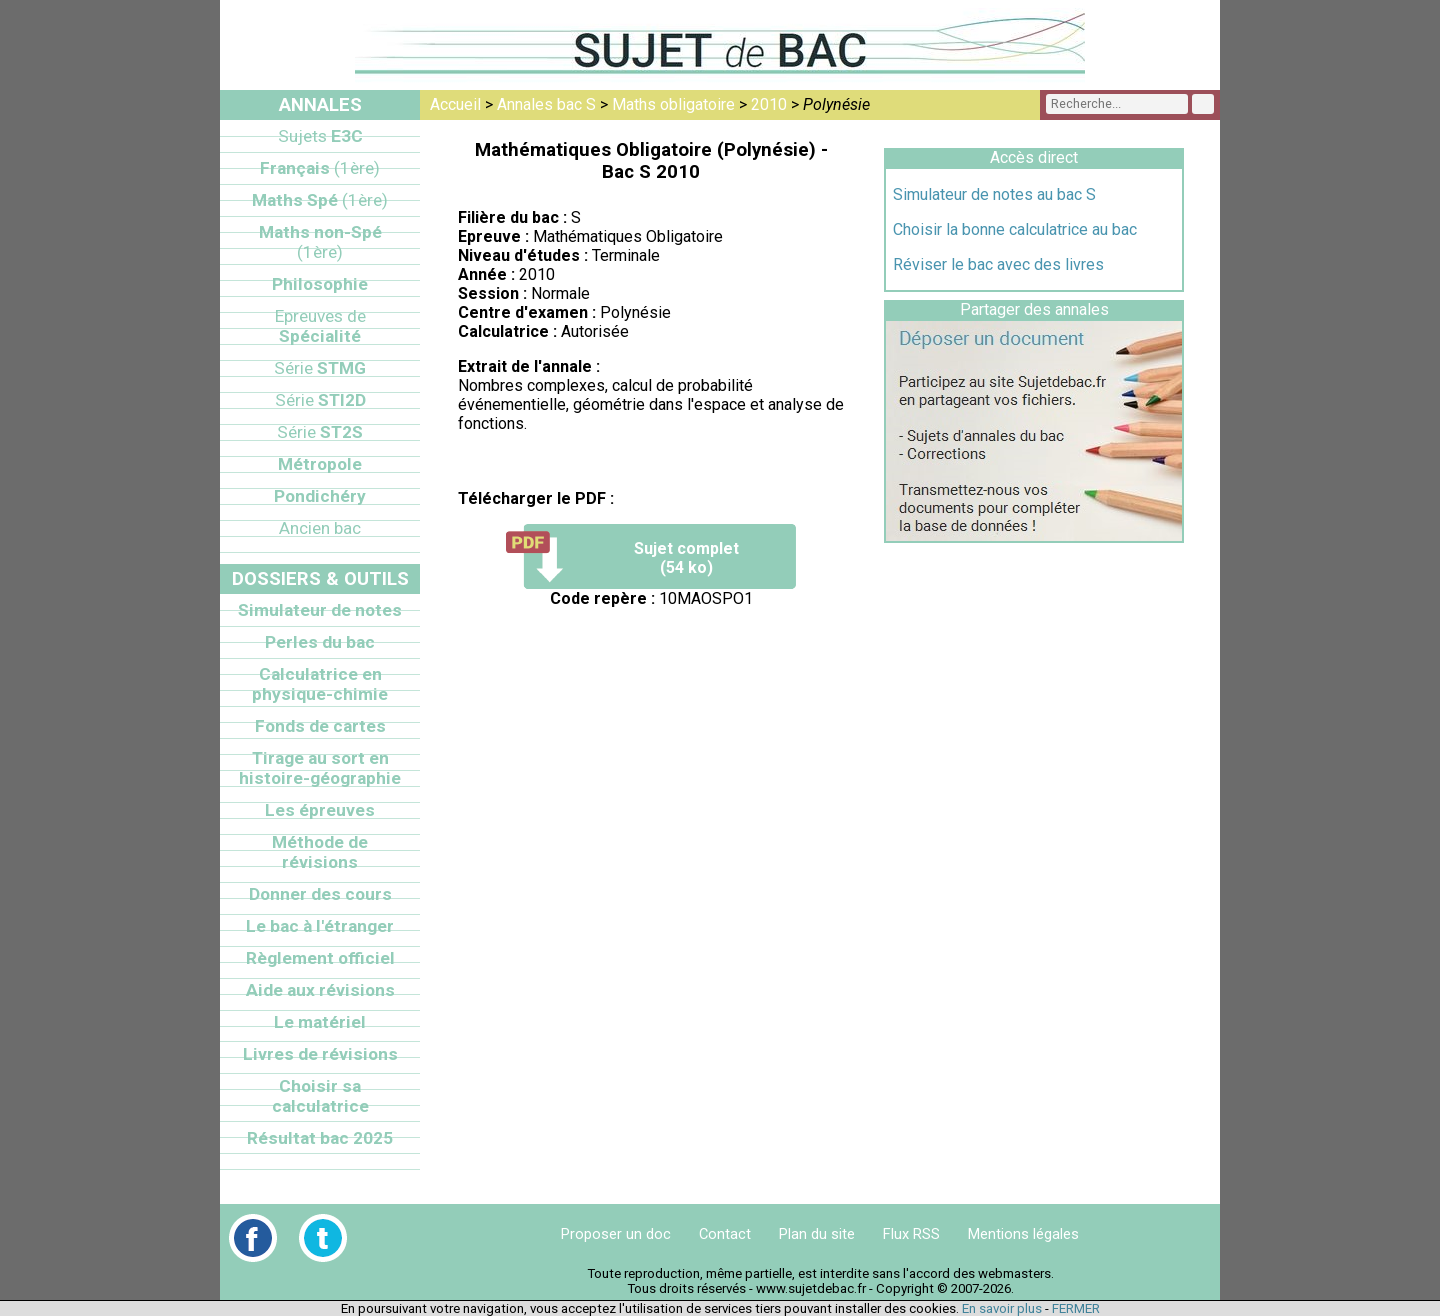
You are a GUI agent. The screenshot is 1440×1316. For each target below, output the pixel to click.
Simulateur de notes (320, 610)
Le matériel (320, 1022)
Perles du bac (320, 642)
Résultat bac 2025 (320, 1138)
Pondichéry (320, 496)
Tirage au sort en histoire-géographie (320, 768)
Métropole (320, 464)
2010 (769, 104)
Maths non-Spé (320, 242)
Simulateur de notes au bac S (994, 194)
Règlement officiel (320, 958)
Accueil (455, 104)
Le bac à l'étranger (320, 926)
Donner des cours (320, 894)
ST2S (320, 432)
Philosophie (320, 284)
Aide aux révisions (320, 990)
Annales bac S (546, 104)
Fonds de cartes (320, 726)
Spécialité (320, 326)
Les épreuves (320, 810)
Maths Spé (320, 200)
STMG (320, 368)
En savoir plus (1002, 1308)
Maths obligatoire (673, 104)
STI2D (320, 400)
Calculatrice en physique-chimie (320, 684)
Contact (725, 1234)
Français (320, 168)
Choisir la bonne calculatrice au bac (1015, 229)
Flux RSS (911, 1234)
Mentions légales (1023, 1234)
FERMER (1076, 1308)
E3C (320, 136)
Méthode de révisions (320, 852)
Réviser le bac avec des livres (998, 264)
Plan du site (817, 1234)
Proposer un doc (616, 1234)
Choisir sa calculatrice (320, 1096)
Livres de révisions (320, 1054)
